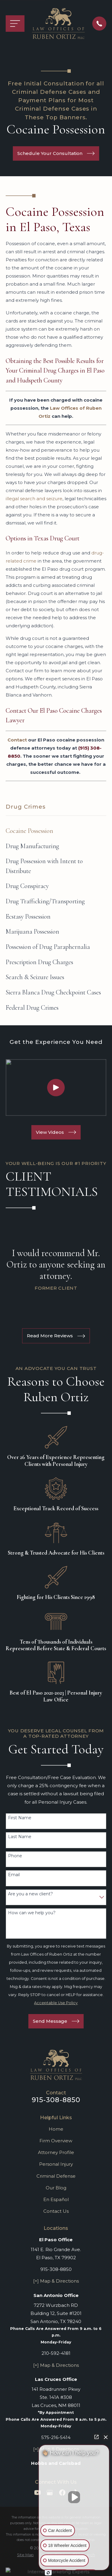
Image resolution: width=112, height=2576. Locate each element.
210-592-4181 (56, 2353)
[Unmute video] (74, 2497)
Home (56, 2129)
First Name (19, 1817)
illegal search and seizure (34, 498)
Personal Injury (56, 2164)
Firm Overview (55, 2141)
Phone (15, 1855)
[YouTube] (37, 2492)
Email (14, 1874)
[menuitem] (56, 831)
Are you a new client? (30, 1894)
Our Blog (56, 2188)
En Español (56, 2199)
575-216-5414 (55, 2437)
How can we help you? (32, 1912)
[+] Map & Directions (56, 2281)
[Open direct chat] (96, 2437)
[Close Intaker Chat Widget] (106, 2437)
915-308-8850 (56, 2100)
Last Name (19, 1836)
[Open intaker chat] (48, 2572)
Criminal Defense (56, 2176)
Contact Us (56, 2211)
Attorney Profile (56, 2152)
